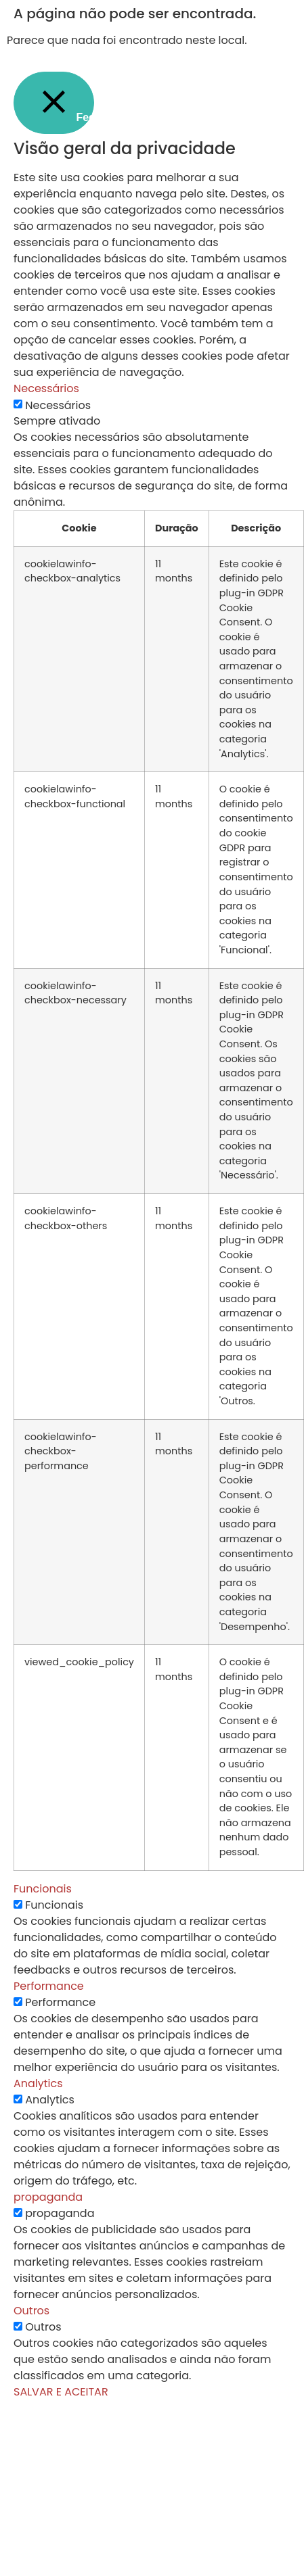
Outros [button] (31, 2310)
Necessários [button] (46, 388)
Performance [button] (49, 1986)
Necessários (58, 405)
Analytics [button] (38, 2083)
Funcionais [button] (43, 1889)
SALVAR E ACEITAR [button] (61, 2392)
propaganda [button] (48, 2197)
